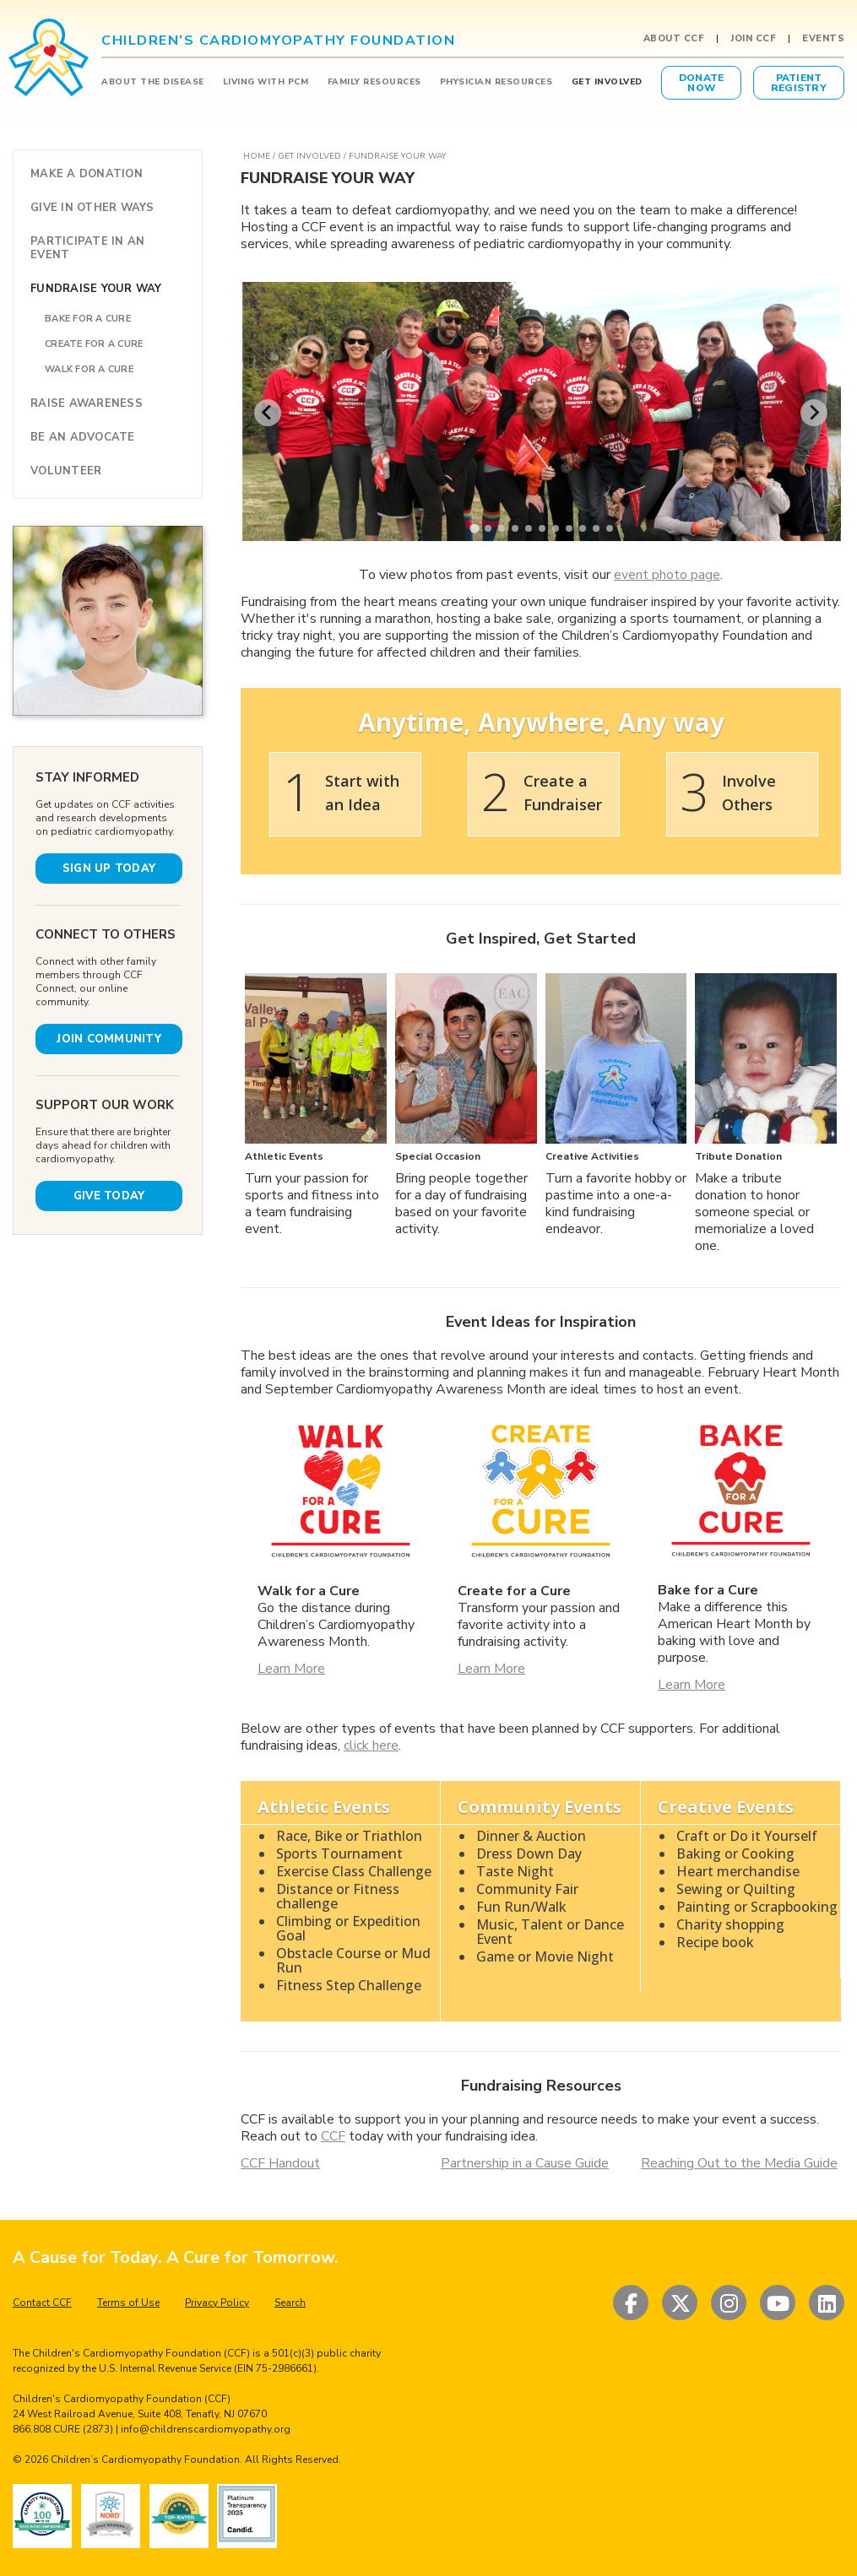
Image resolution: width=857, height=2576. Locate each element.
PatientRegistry (799, 83)
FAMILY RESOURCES (374, 82)
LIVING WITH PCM (266, 82)
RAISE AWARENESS (86, 403)
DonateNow (701, 83)
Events (823, 39)
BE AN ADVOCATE (82, 437)
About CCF (673, 39)
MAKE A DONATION (86, 173)
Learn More (291, 1668)
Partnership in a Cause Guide (525, 2163)
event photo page (667, 575)
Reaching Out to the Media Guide (739, 2163)
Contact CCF (42, 2302)
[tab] (474, 528)
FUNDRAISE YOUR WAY (96, 288)
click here (371, 1745)
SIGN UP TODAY (108, 868)
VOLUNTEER (65, 471)
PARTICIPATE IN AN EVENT (87, 248)
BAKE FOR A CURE (88, 318)
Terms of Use (128, 2302)
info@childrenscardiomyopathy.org (205, 2429)
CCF (333, 2136)
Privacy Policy (217, 2302)
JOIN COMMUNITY (109, 1039)
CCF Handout (280, 2163)
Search (290, 2302)
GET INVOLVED (607, 82)
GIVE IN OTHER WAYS (92, 207)
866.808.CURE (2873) (63, 2429)
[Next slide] (813, 412)
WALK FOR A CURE (89, 369)
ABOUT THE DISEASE (152, 82)
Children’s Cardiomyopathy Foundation (145, 2459)
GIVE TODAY (109, 1196)
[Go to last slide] (267, 412)
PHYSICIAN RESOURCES (496, 82)
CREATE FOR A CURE (94, 344)
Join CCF (752, 39)
